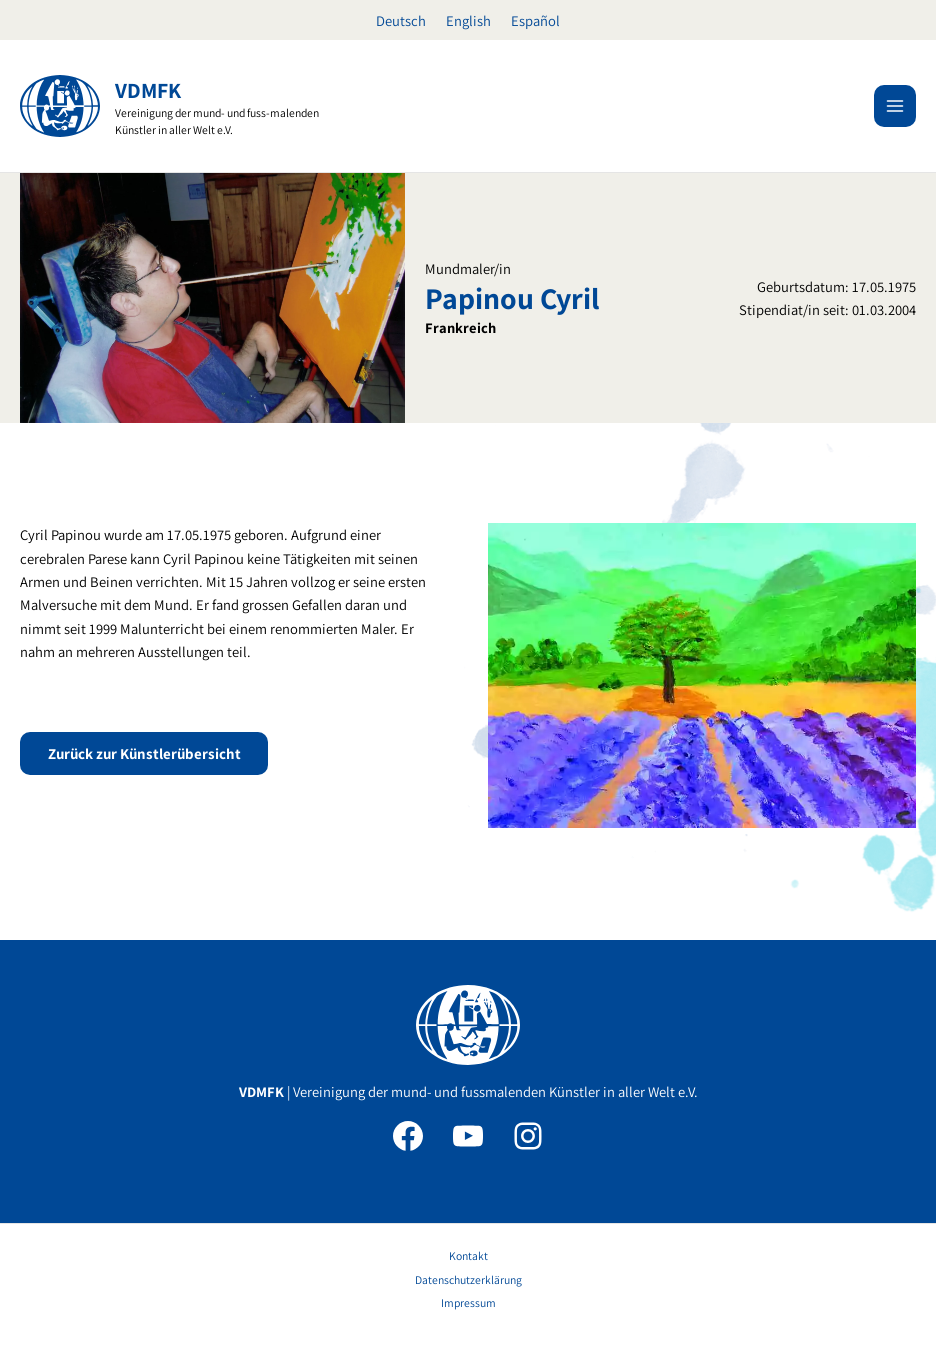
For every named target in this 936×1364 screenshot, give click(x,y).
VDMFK (148, 90)
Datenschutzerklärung (468, 1279)
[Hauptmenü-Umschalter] (895, 106)
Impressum (468, 1302)
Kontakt (468, 1255)
